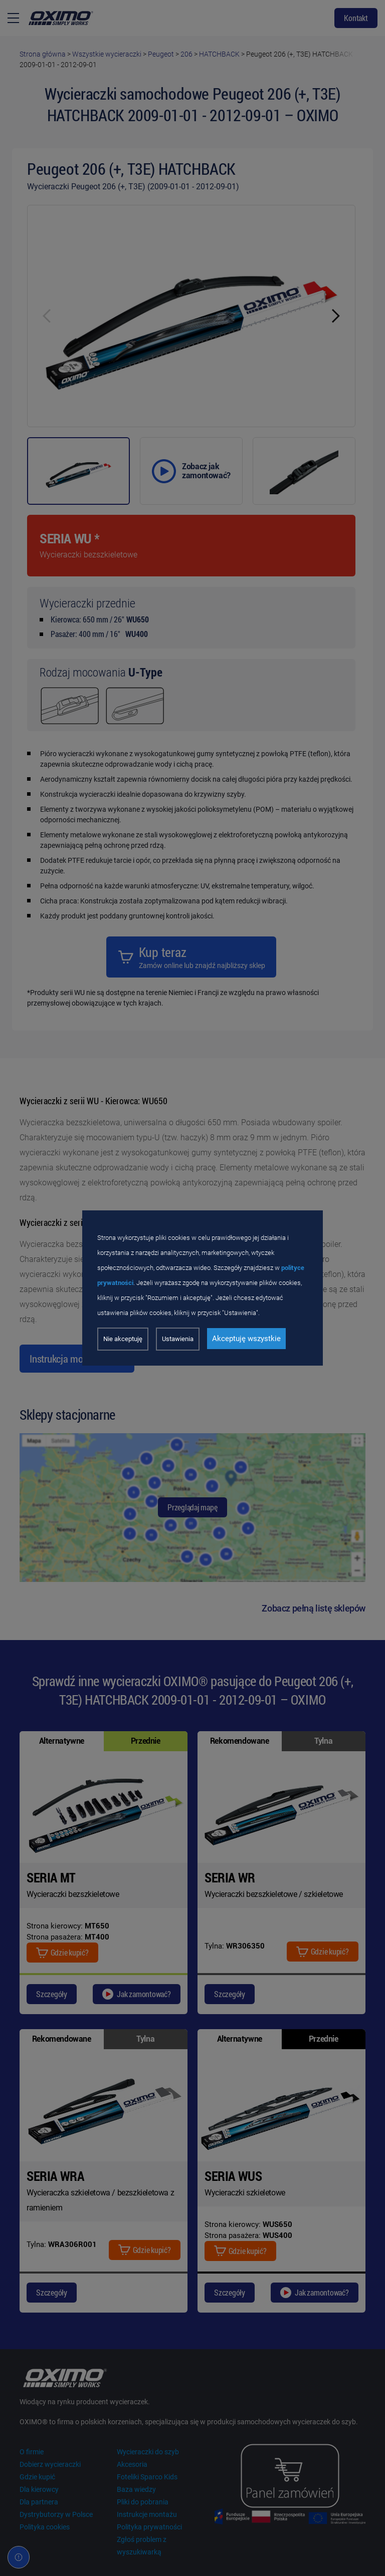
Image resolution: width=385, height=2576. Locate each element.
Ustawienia (178, 1339)
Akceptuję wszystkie (246, 1338)
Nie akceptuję (122, 1339)
